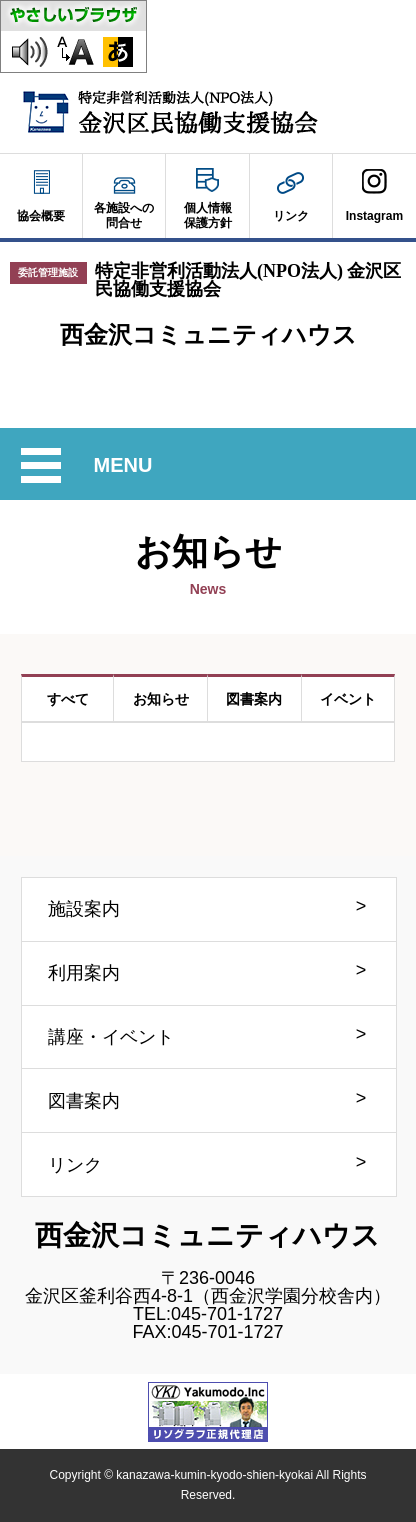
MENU (125, 465)
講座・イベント (111, 1037)
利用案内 (84, 973)
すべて (68, 699)
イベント (348, 699)
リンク (75, 1165)
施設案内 (84, 909)
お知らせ (161, 699)
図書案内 (254, 699)
